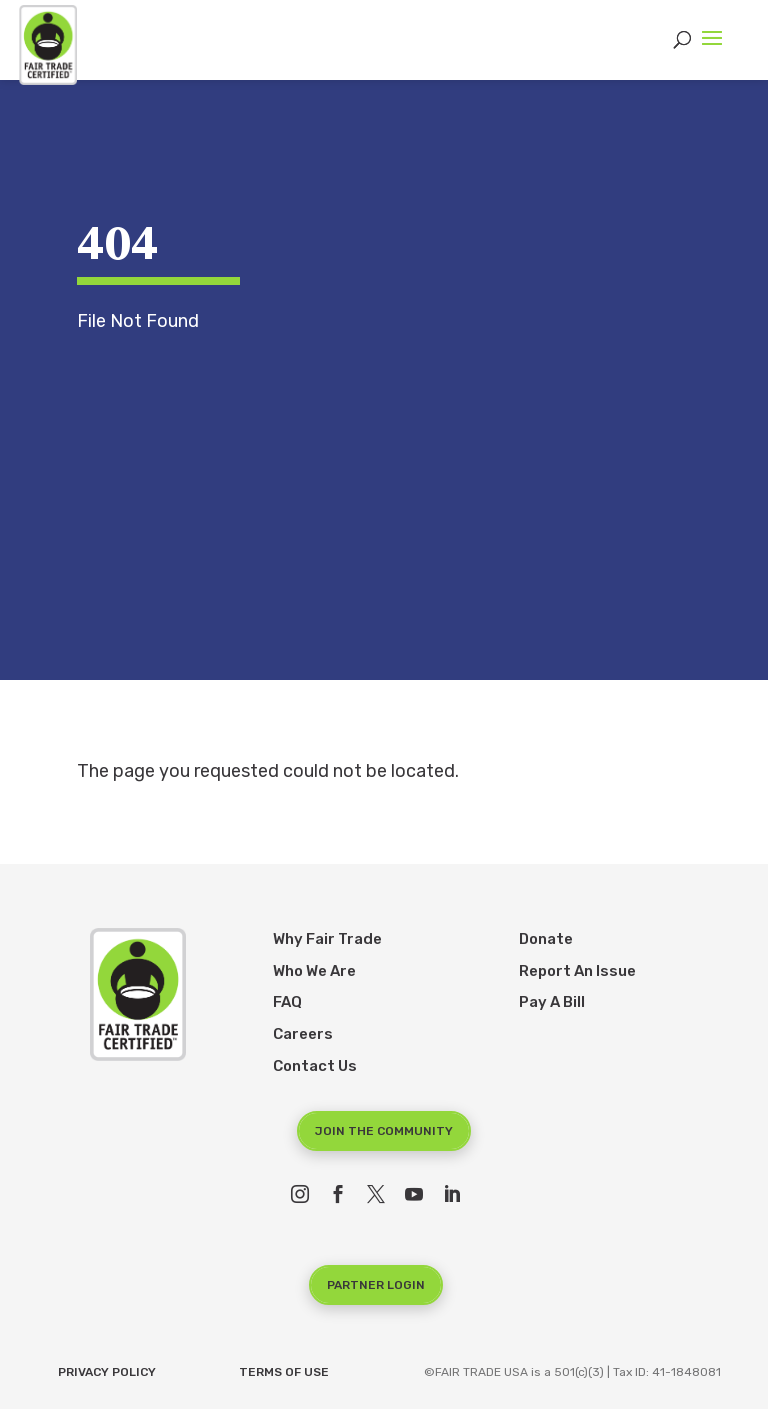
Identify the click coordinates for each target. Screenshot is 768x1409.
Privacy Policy (107, 1372)
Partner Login (376, 1285)
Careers (303, 1034)
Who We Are (314, 971)
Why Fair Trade (327, 939)
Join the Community (384, 1131)
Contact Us (315, 1066)
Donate (546, 939)
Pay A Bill (552, 1002)
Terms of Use (284, 1372)
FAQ (287, 1002)
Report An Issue (577, 971)
